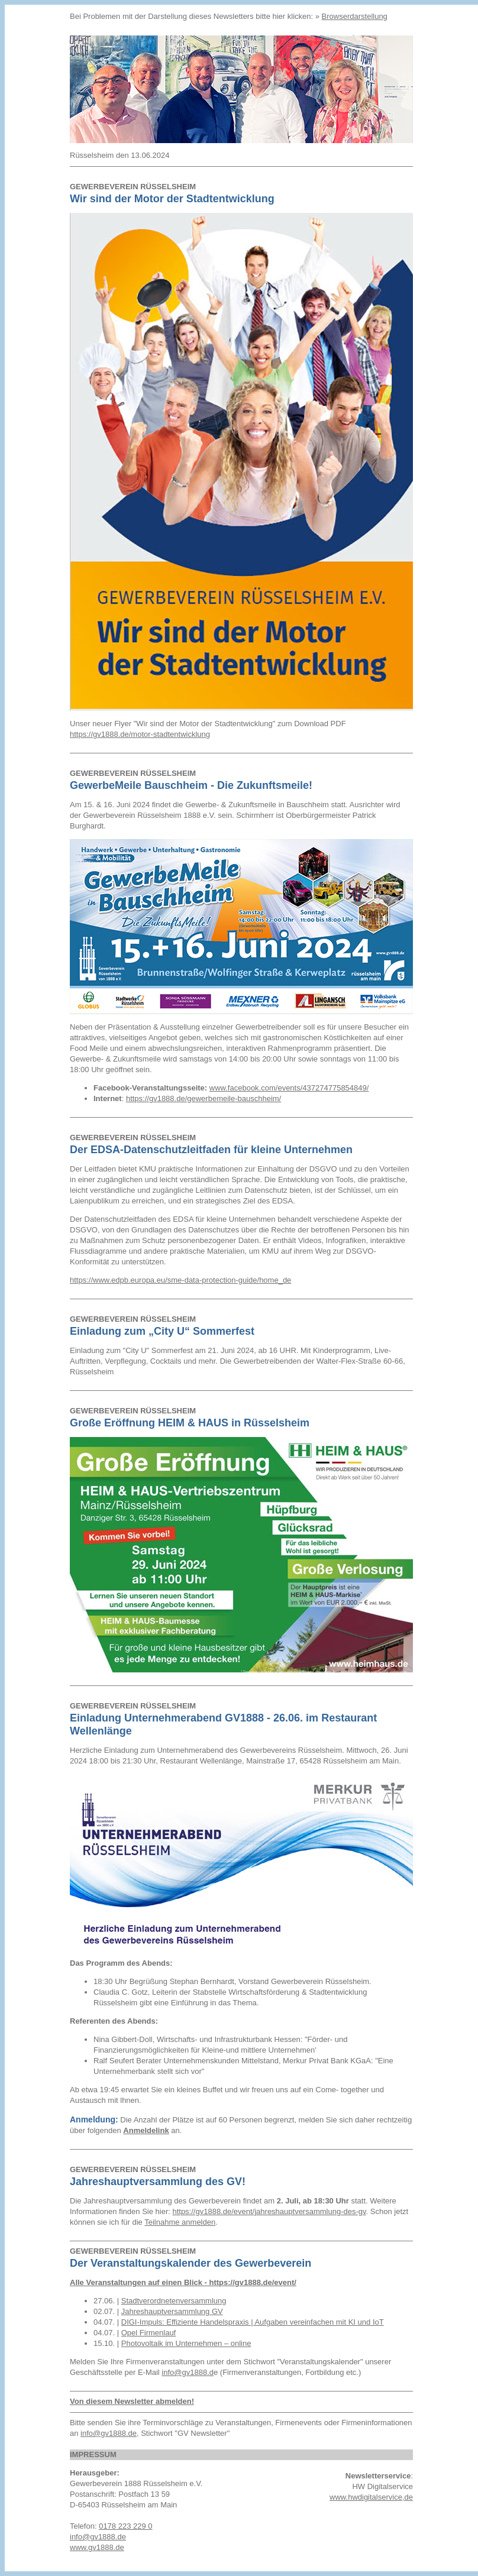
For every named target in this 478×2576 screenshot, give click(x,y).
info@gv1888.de (108, 2433)
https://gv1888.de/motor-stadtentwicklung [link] (140, 734)
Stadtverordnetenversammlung (174, 2300)
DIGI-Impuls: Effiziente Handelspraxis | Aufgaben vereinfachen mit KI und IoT (252, 2322)
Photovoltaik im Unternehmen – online (186, 2343)
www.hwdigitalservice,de (371, 2497)
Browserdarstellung (354, 16)
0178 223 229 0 (125, 2526)
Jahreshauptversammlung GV (172, 2311)
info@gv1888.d (188, 2372)
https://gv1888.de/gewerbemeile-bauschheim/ (203, 1098)
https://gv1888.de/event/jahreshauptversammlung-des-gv (269, 2211)
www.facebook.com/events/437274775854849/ (289, 1087)
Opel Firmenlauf (148, 2332)
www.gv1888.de (97, 2547)
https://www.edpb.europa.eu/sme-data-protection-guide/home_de (180, 1280)
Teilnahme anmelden (179, 2222)
